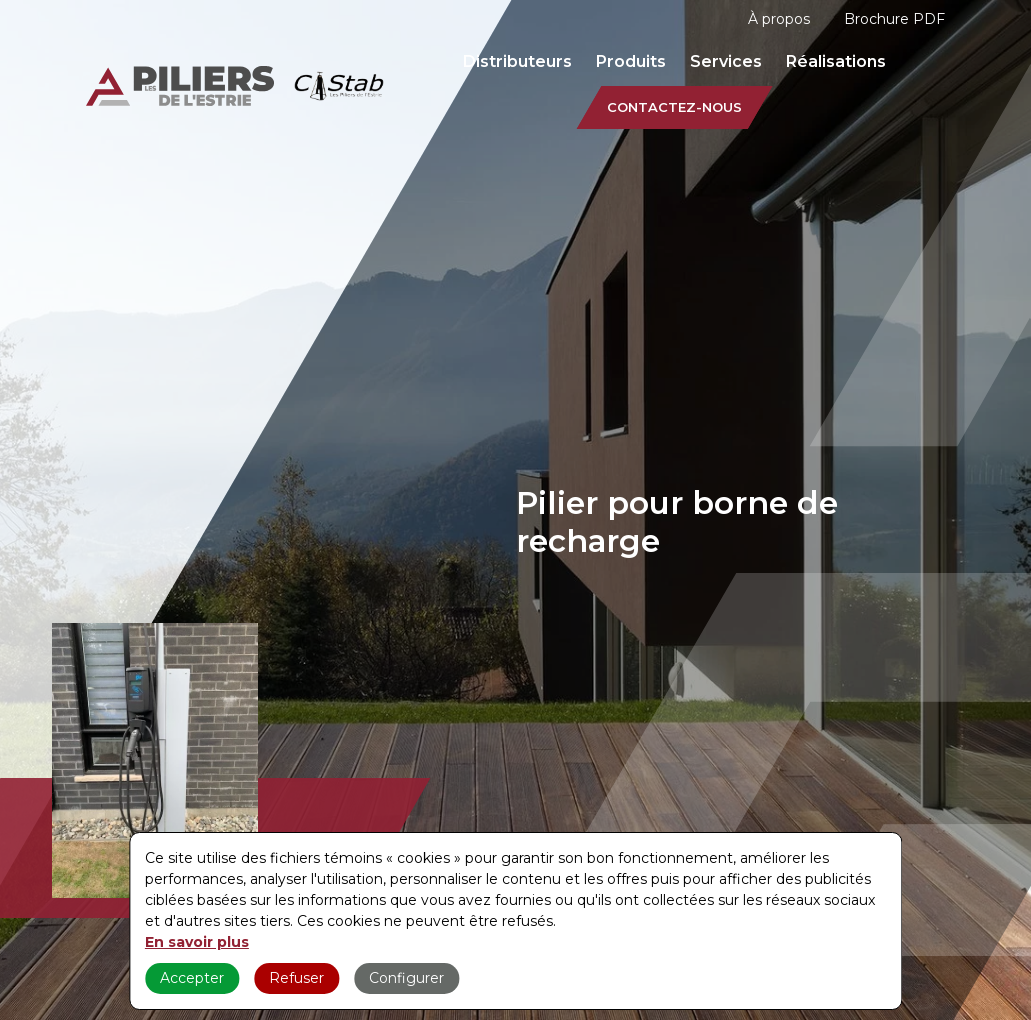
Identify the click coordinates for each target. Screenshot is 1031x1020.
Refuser (296, 978)
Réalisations (836, 61)
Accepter (192, 978)
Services (726, 61)
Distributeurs (517, 61)
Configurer (406, 978)
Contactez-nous (674, 107)
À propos (779, 19)
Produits (631, 61)
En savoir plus (197, 942)
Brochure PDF (894, 19)
